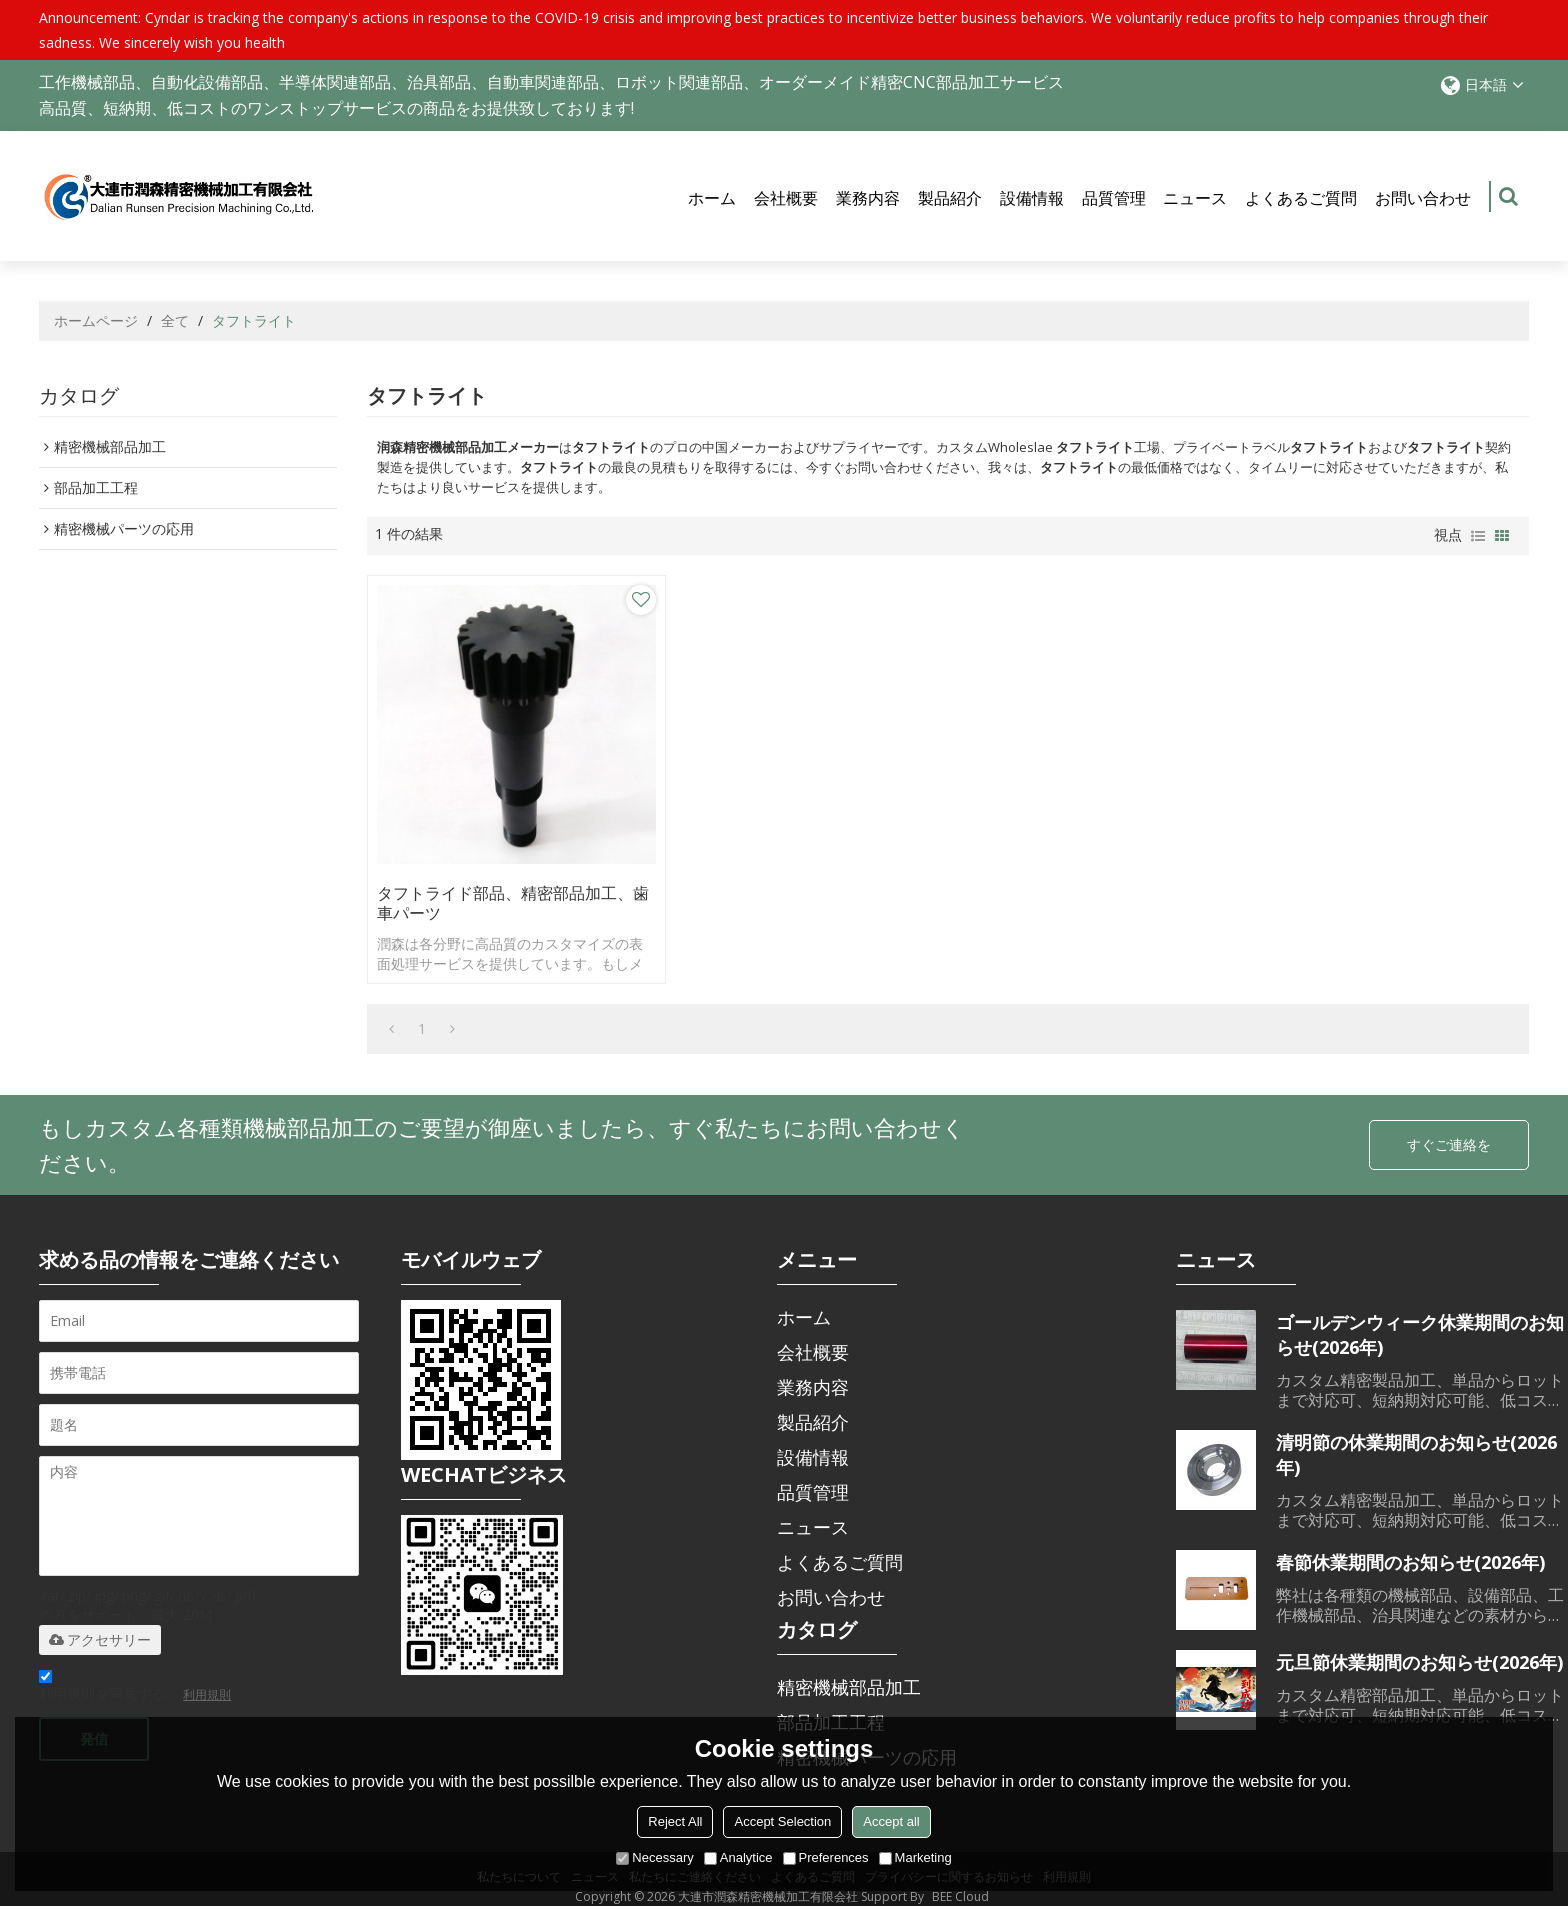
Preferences (826, 1857)
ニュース (1195, 198)
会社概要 (786, 198)
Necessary (654, 1857)
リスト (1478, 536)
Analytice (738, 1857)
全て (175, 320)
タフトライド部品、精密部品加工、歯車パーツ (505, 888)
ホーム (712, 198)
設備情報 (1032, 198)
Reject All (675, 1821)
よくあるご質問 (1301, 198)
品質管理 (1114, 198)
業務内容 (868, 198)
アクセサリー (100, 1624)
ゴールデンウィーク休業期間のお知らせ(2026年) (1420, 1318)
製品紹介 (950, 198)
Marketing (915, 1857)
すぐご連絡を (1449, 1129)
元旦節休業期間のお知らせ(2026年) (1419, 1646)
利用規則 (207, 1678)
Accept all (891, 1821)
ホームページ (96, 320)
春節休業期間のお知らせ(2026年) (1410, 1546)
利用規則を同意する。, (135, 1672)
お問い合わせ (1423, 198)
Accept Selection (782, 1821)
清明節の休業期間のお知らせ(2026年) (1416, 1438)
